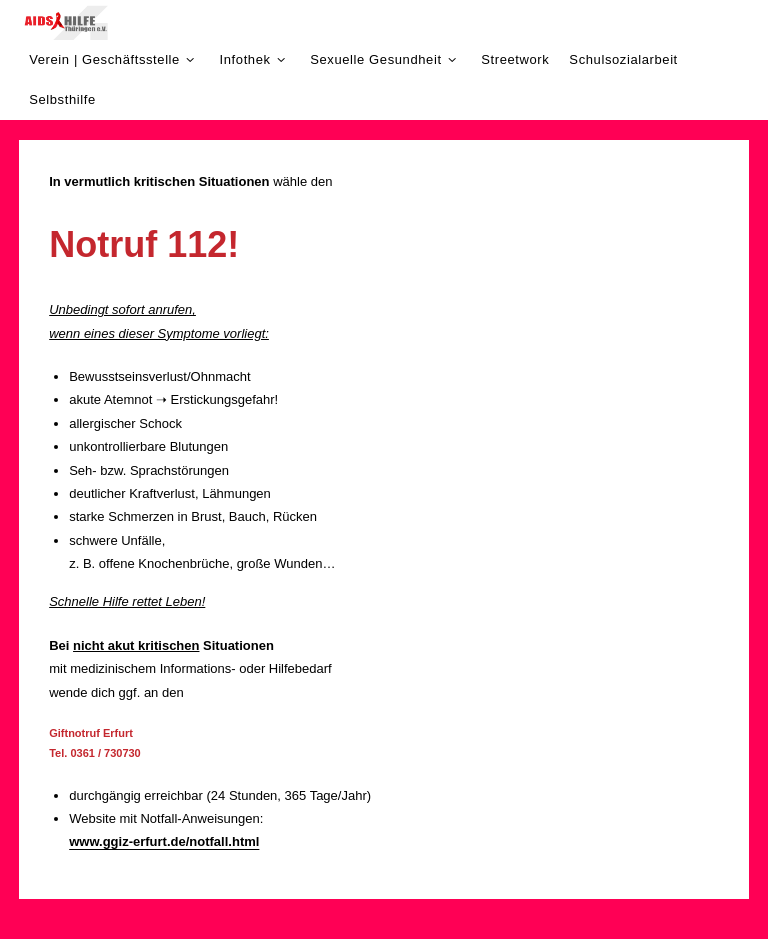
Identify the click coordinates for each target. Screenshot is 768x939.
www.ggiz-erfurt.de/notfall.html (164, 841)
